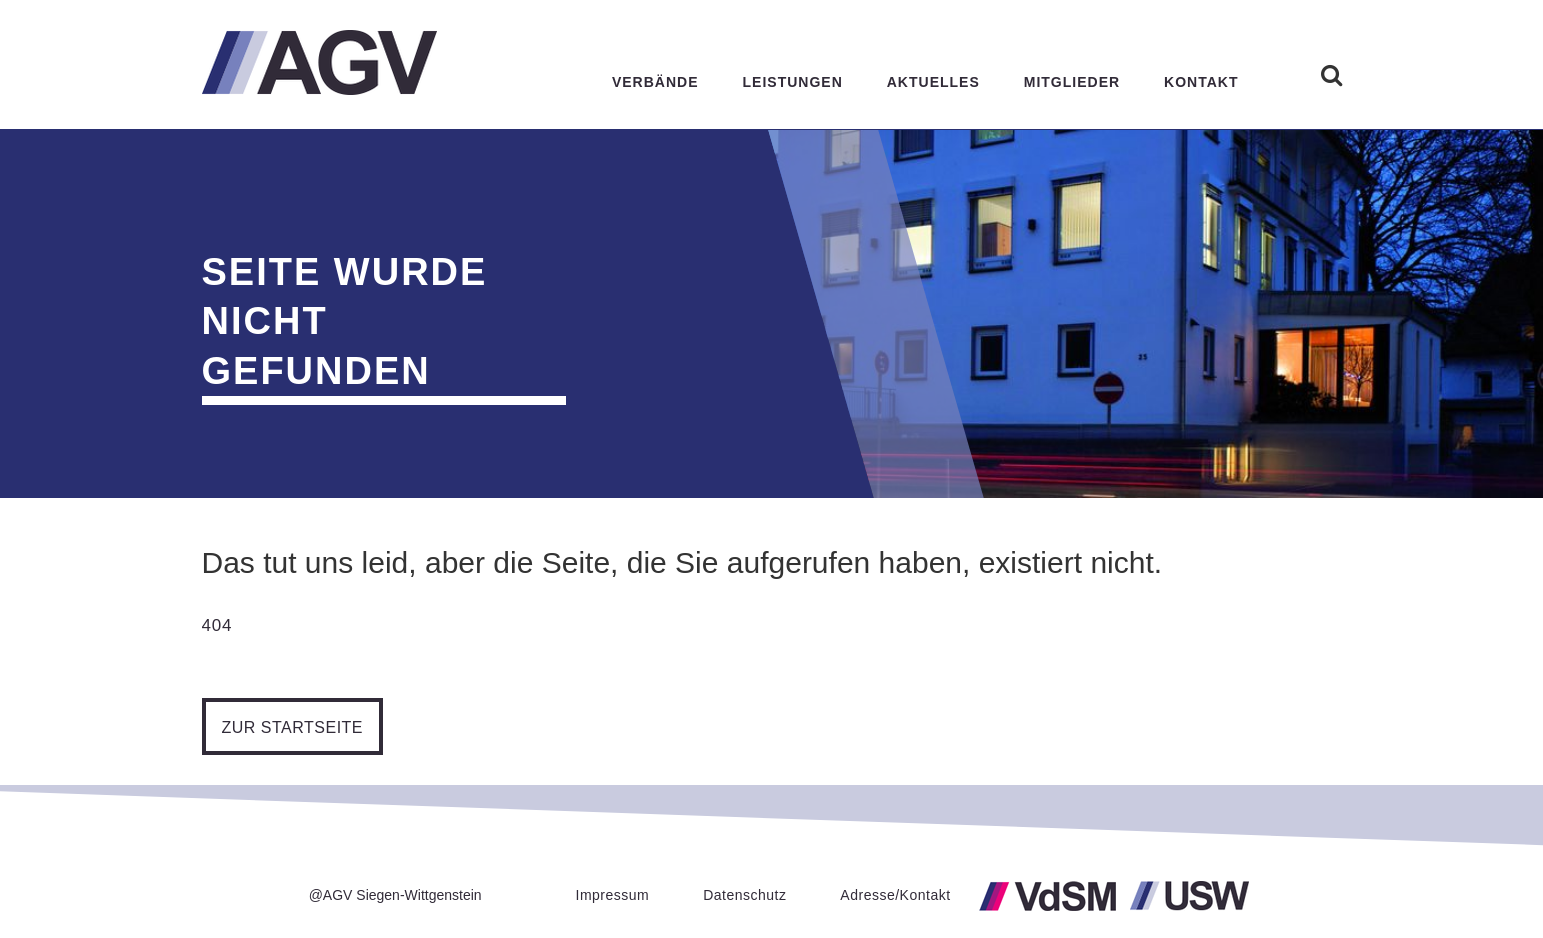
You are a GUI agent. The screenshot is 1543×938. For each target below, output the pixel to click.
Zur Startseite (302, 727)
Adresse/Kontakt (895, 895)
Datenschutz (744, 895)
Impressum (613, 895)
